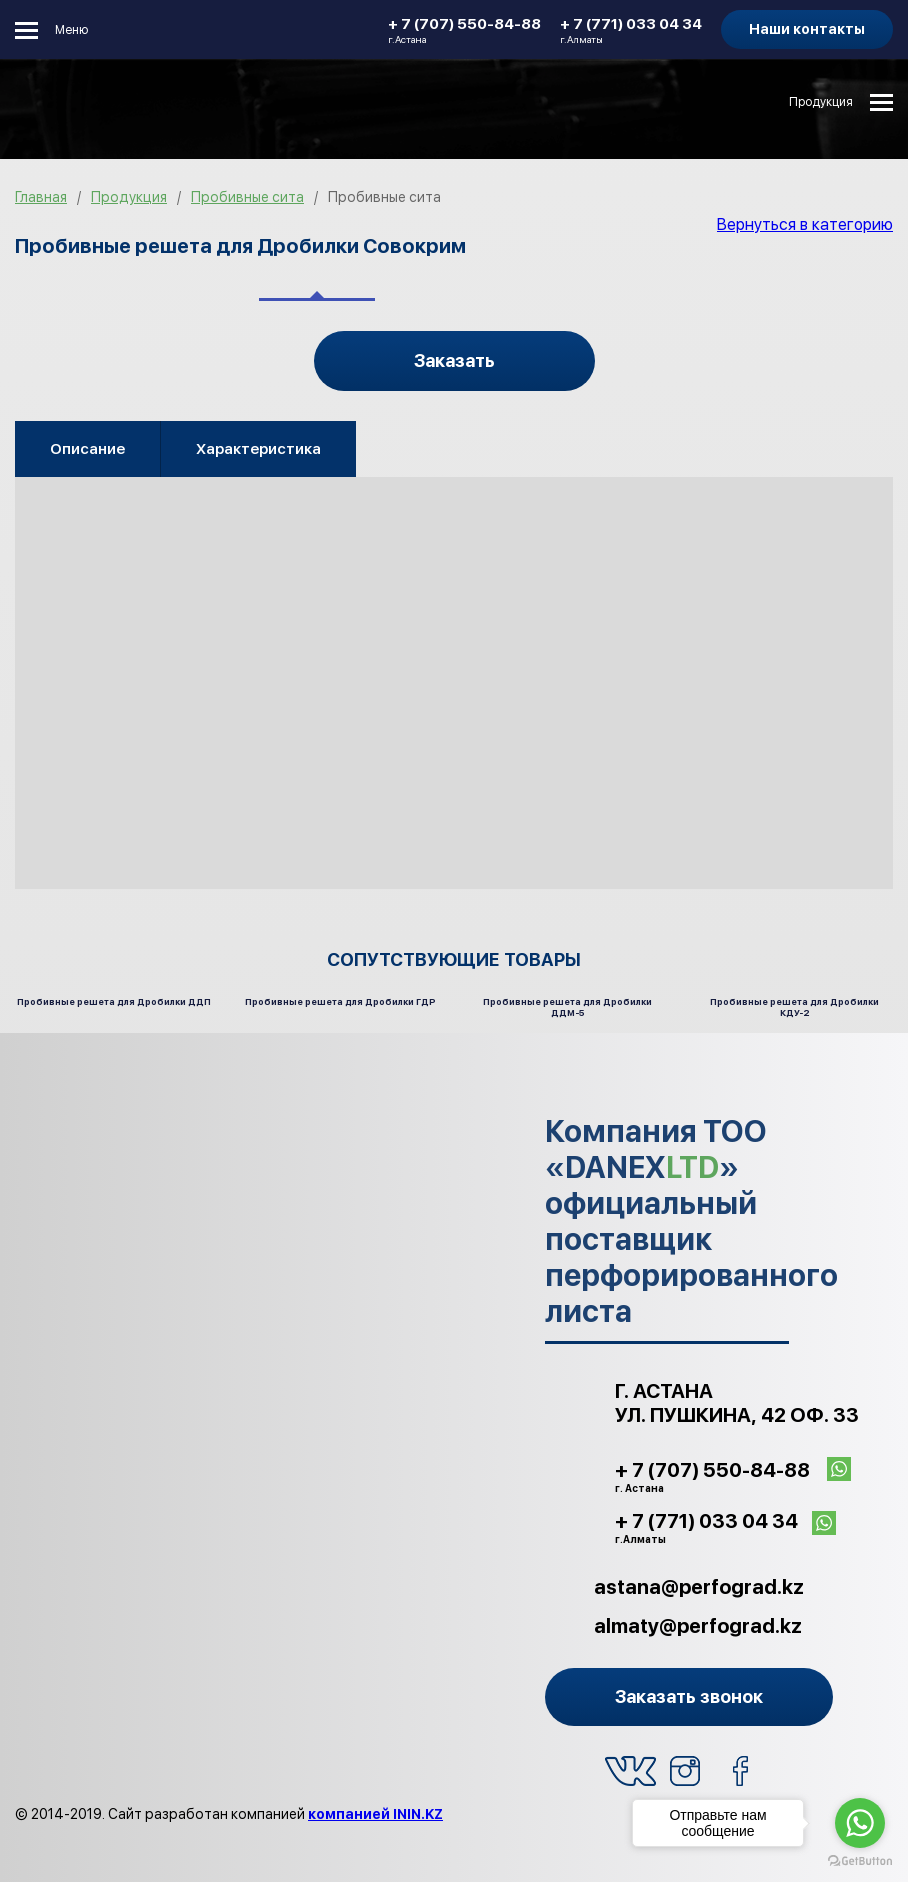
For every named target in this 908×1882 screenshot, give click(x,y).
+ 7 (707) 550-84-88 (464, 30)
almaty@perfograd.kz (698, 1626)
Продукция (821, 102)
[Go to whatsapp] (860, 1823)
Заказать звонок (689, 1696)
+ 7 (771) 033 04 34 (631, 30)
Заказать (454, 360)
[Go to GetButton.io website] (860, 1861)
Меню (71, 30)
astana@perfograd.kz (699, 1587)
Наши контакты (807, 29)
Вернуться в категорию (805, 224)
